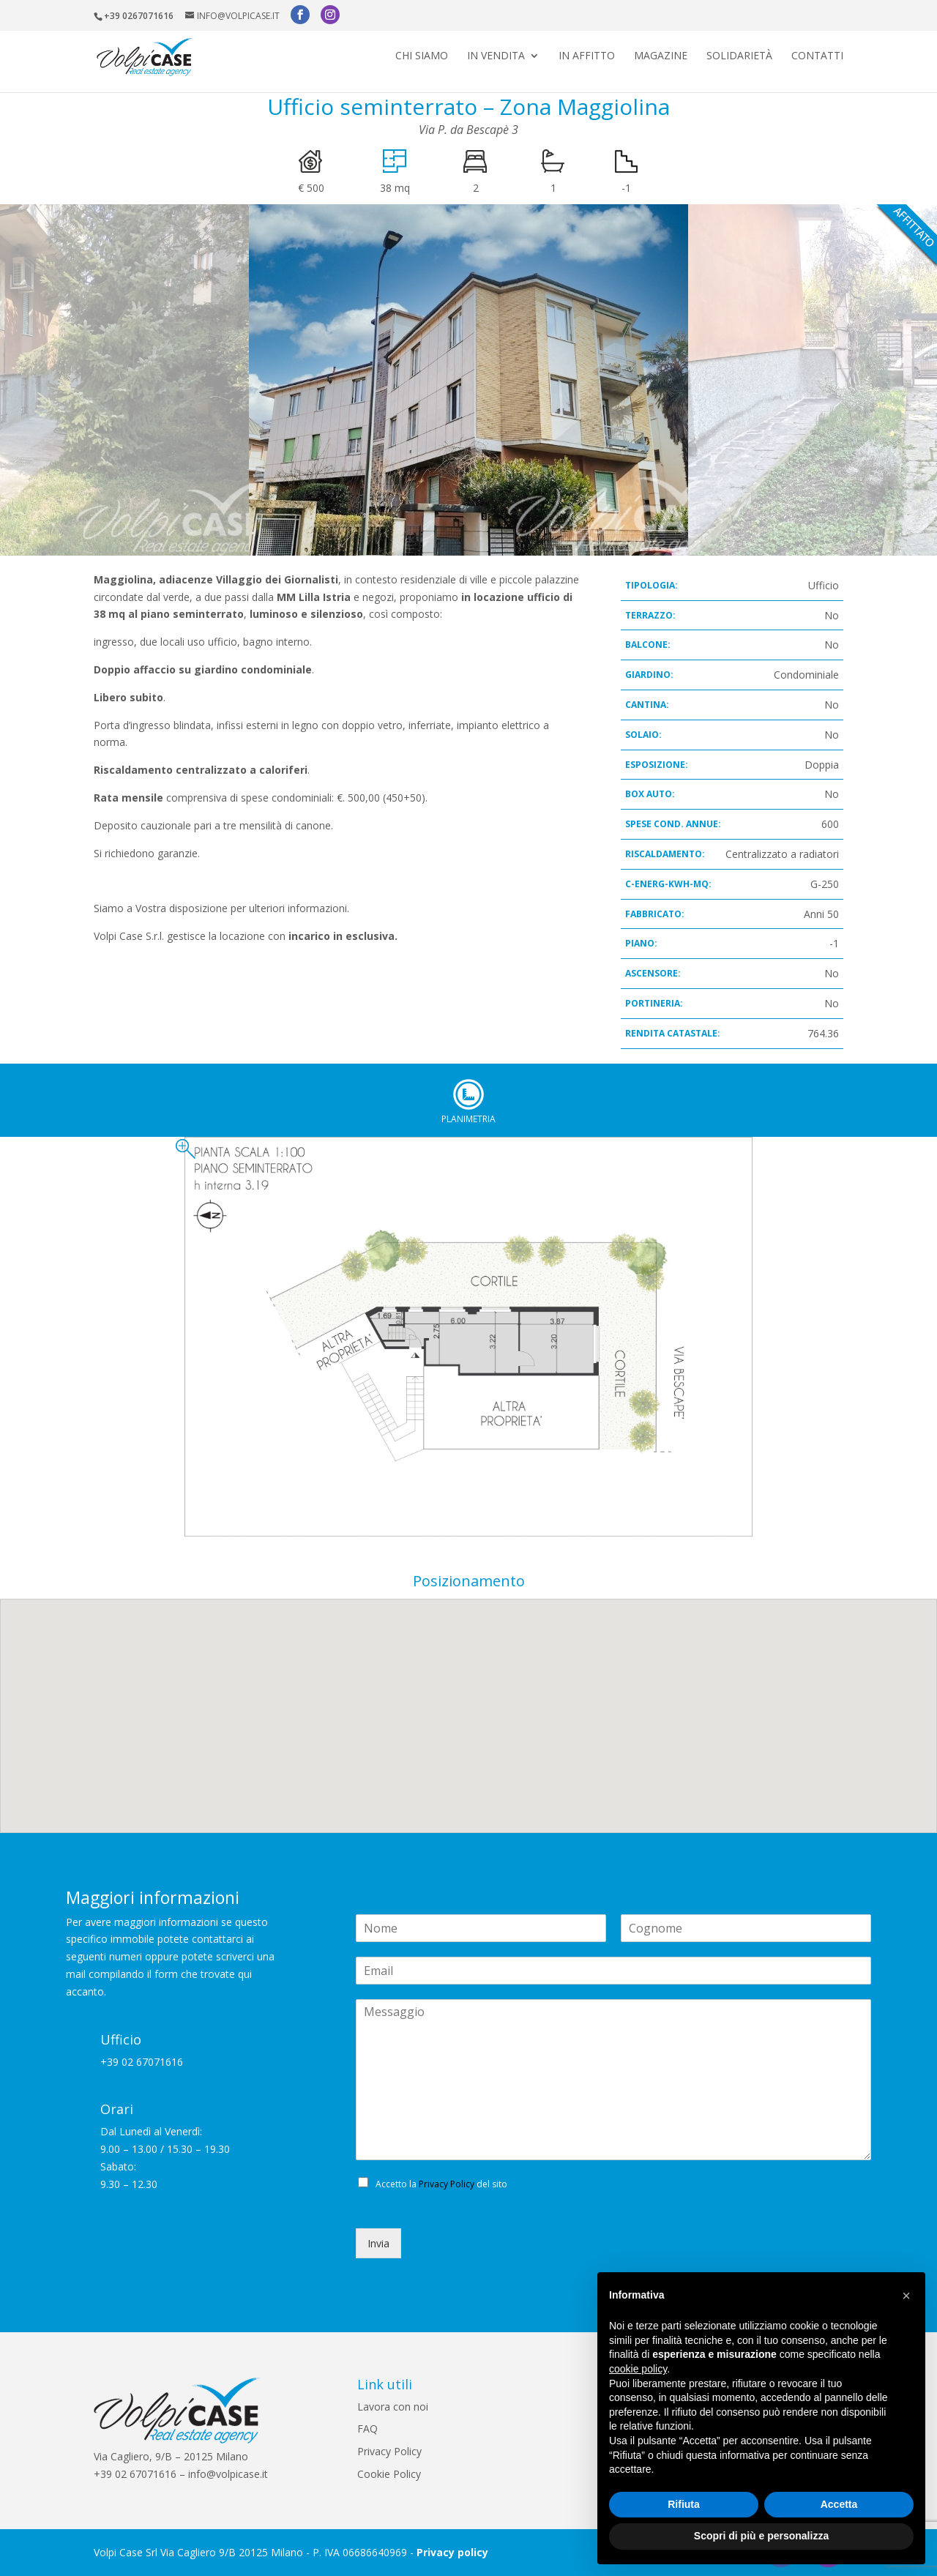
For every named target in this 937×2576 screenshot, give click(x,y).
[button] (906, 2295)
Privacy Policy (446, 2184)
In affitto (587, 59)
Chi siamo (421, 59)
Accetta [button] (839, 2504)
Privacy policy (452, 2552)
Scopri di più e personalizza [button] (761, 2536)
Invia (378, 2243)
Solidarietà (739, 59)
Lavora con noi (392, 2406)
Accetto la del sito (441, 2184)
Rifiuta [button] (684, 2504)
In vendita (496, 59)
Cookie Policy (389, 2474)
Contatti (817, 59)
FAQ (367, 2428)
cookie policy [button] (638, 2369)
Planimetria (468, 1094)
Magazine (660, 59)
